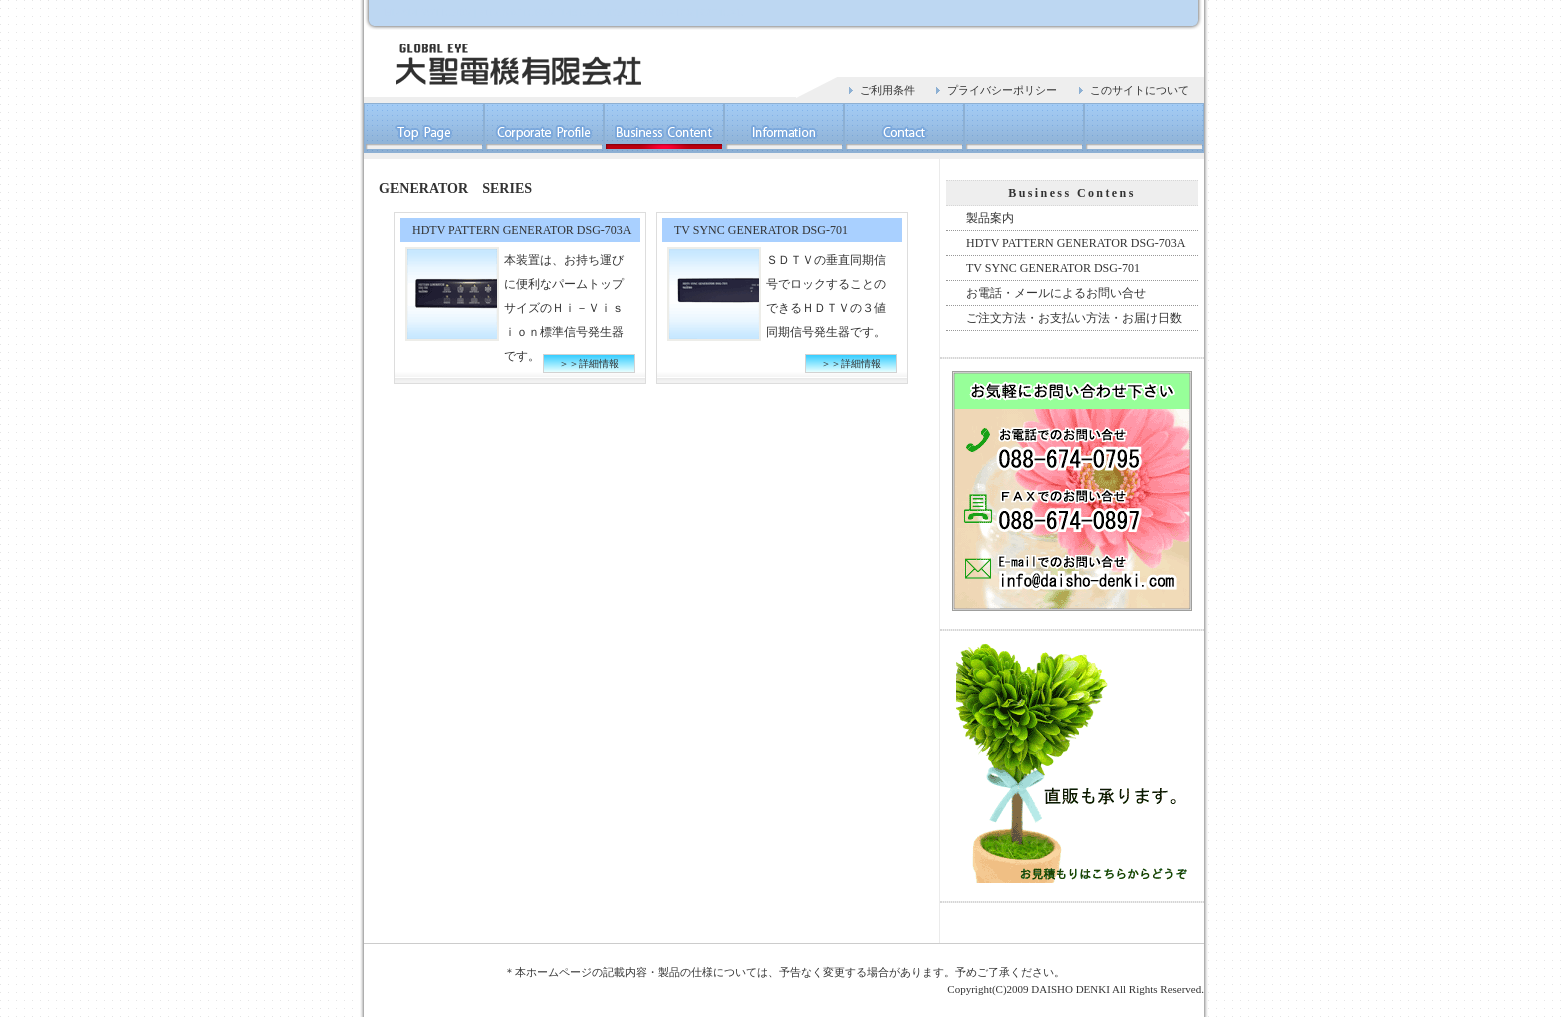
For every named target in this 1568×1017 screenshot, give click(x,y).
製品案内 (990, 218)
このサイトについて (1139, 90)
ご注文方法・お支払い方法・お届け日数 (1074, 318)
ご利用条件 (887, 90)
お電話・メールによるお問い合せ (1056, 293)
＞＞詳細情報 (589, 363)
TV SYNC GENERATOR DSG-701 (1053, 268)
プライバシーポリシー (1002, 90)
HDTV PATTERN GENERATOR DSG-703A (1075, 243)
